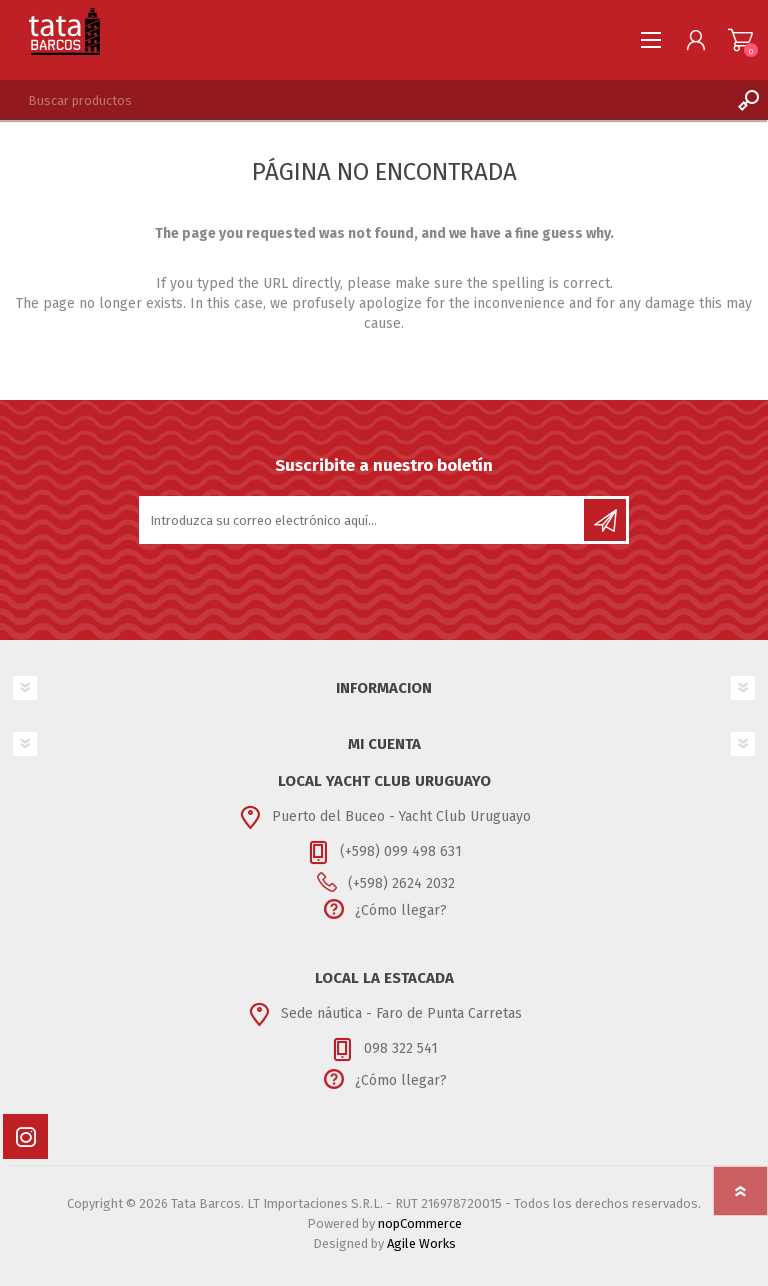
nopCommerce (420, 1223)
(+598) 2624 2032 (401, 883)
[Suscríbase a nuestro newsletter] (363, 520)
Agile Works (421, 1243)
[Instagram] (25, 1136)
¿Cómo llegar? (401, 910)
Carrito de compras (740, 40)
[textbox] (364, 100)
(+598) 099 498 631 (401, 851)
